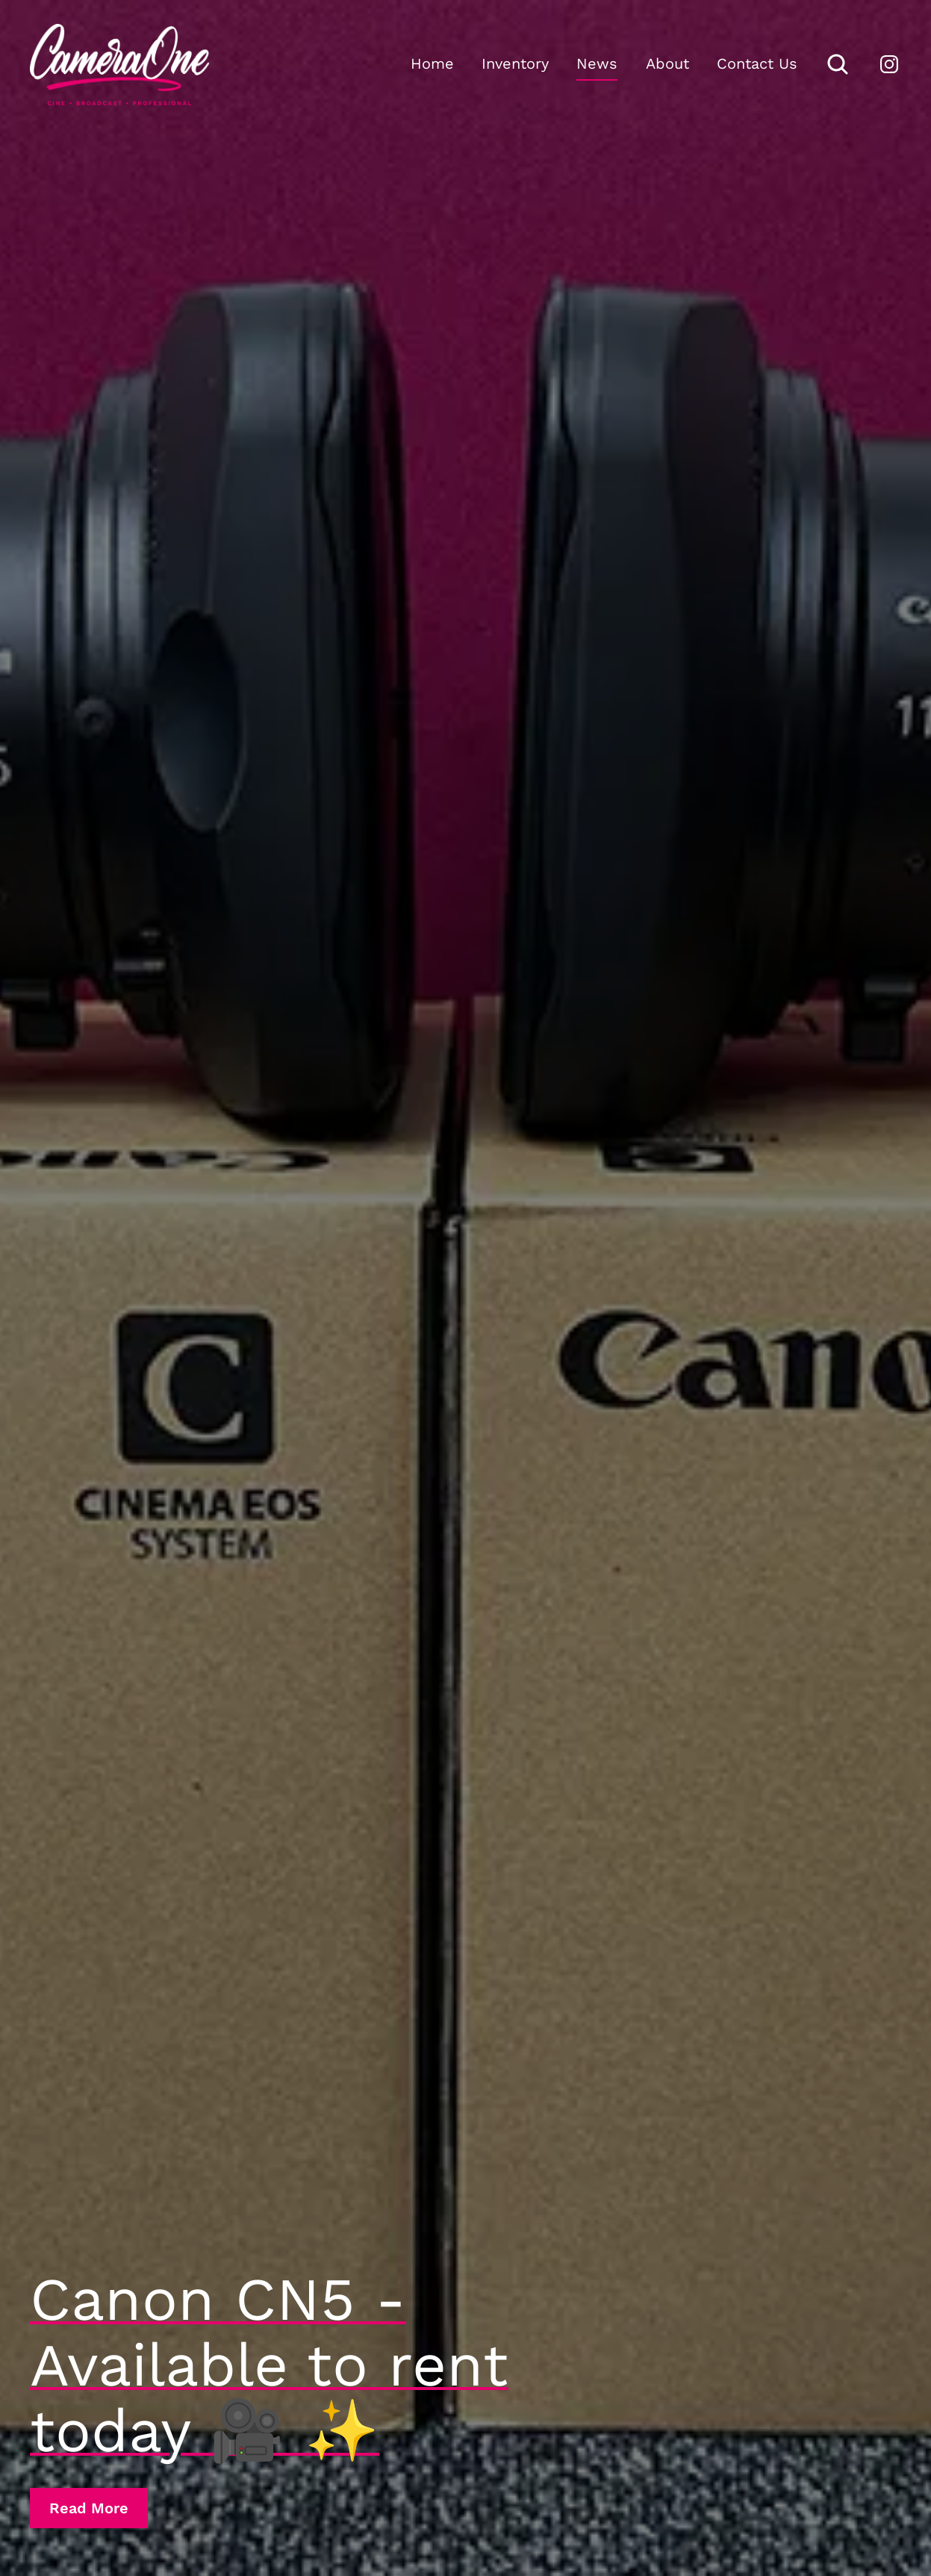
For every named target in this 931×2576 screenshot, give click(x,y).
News (596, 63)
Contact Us (757, 63)
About (667, 63)
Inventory (515, 63)
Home (432, 63)
